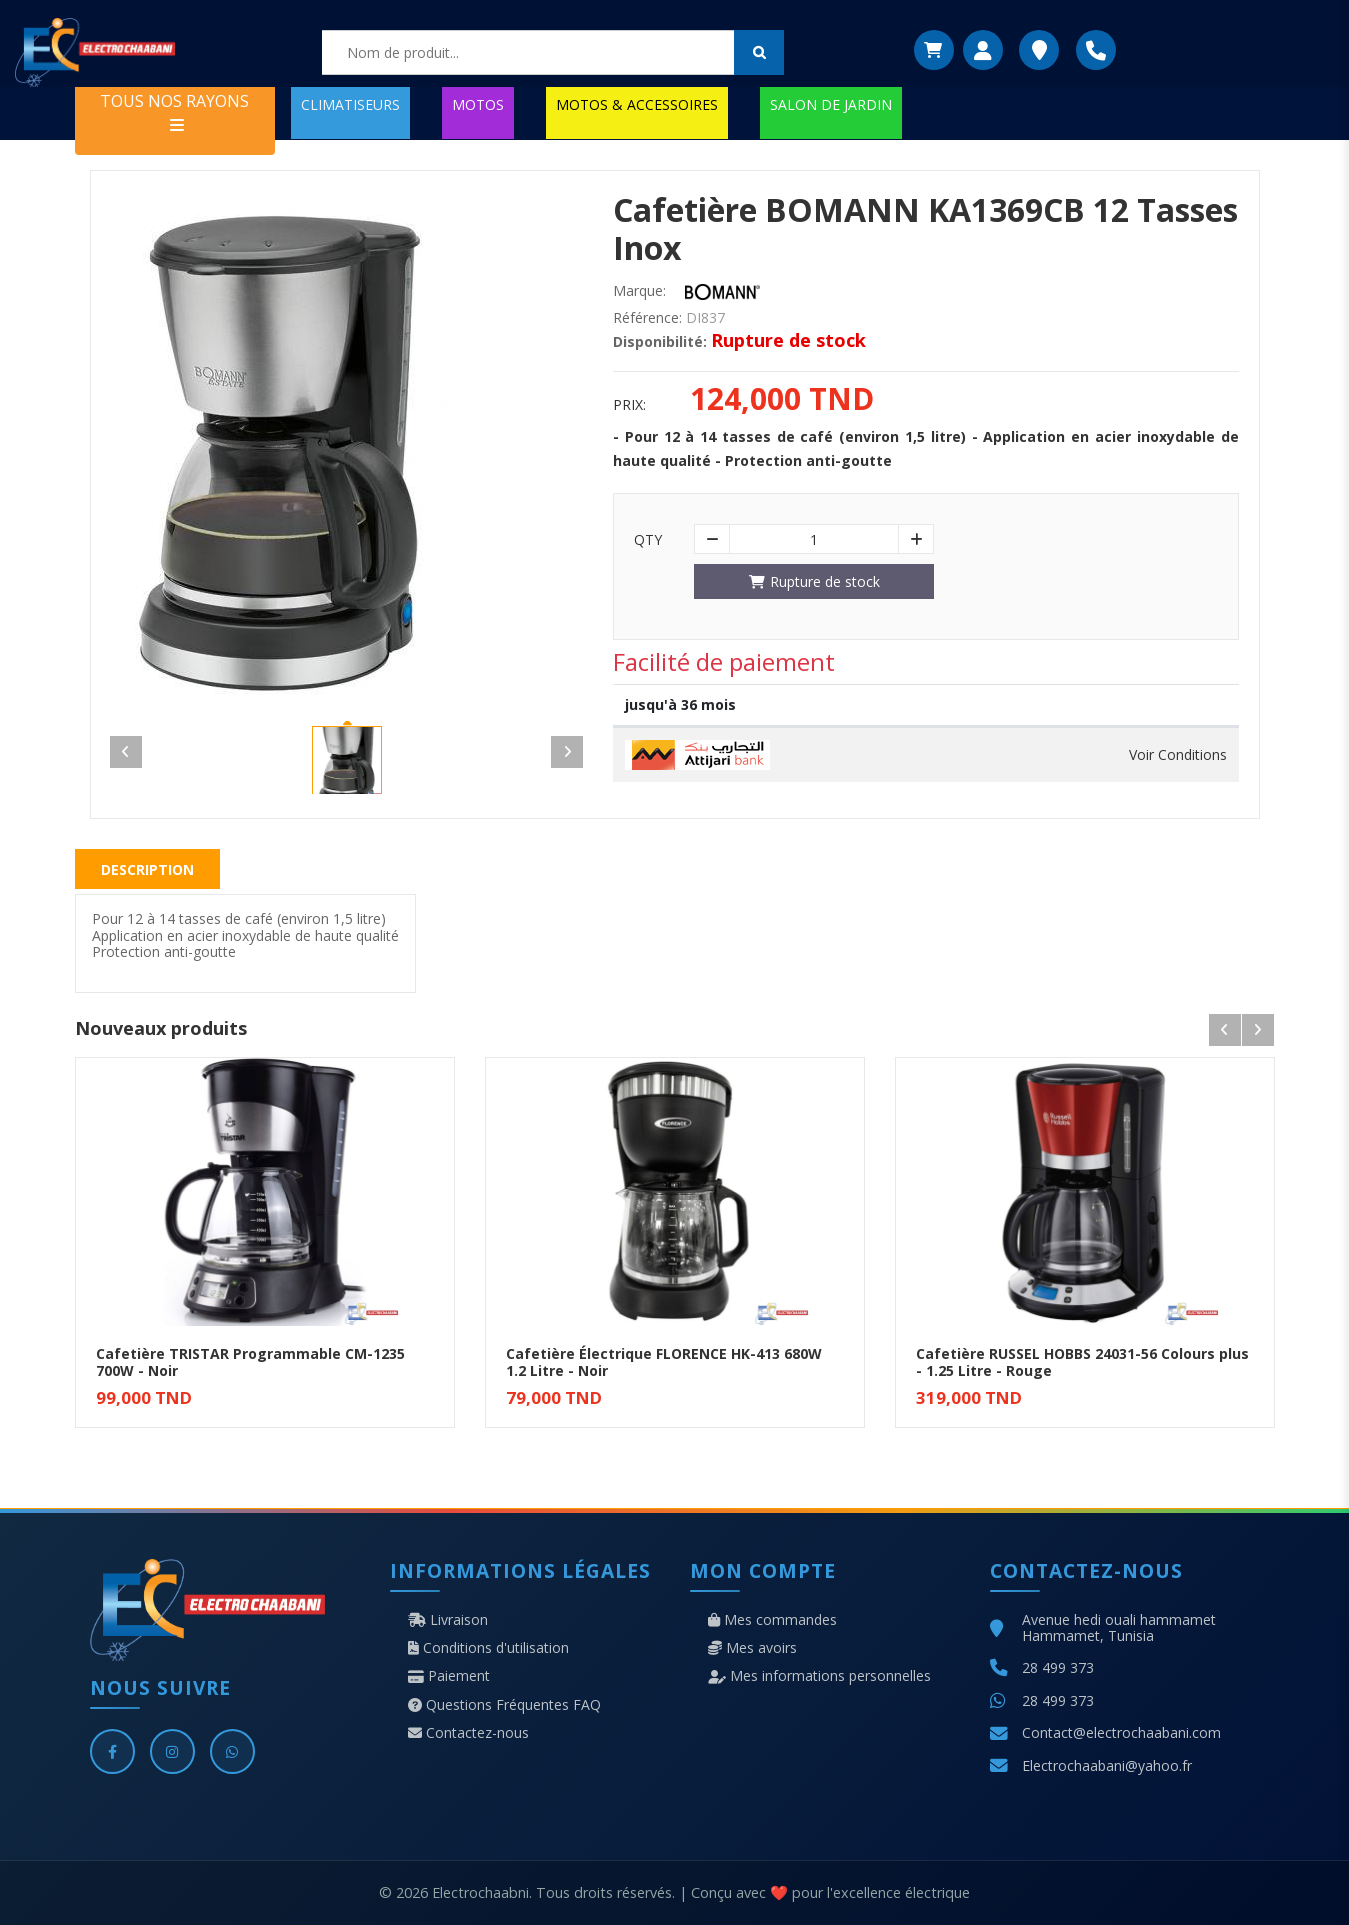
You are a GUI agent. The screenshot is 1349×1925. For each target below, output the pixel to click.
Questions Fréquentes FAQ (504, 1705)
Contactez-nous (468, 1733)
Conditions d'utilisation (488, 1648)
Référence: (647, 318)
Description (147, 869)
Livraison (448, 1620)
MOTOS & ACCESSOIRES (637, 104)
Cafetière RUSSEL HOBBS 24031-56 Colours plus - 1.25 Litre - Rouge (1082, 1362)
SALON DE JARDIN (831, 104)
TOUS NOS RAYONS (174, 111)
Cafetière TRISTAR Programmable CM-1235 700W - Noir (250, 1362)
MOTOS (478, 104)
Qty (648, 540)
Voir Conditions (1178, 755)
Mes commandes (772, 1620)
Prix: (629, 405)
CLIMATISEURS (350, 104)
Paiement (449, 1676)
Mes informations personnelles (819, 1676)
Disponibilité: (660, 342)
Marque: (639, 291)
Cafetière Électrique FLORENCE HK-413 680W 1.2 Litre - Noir (664, 1362)
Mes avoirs (752, 1648)
